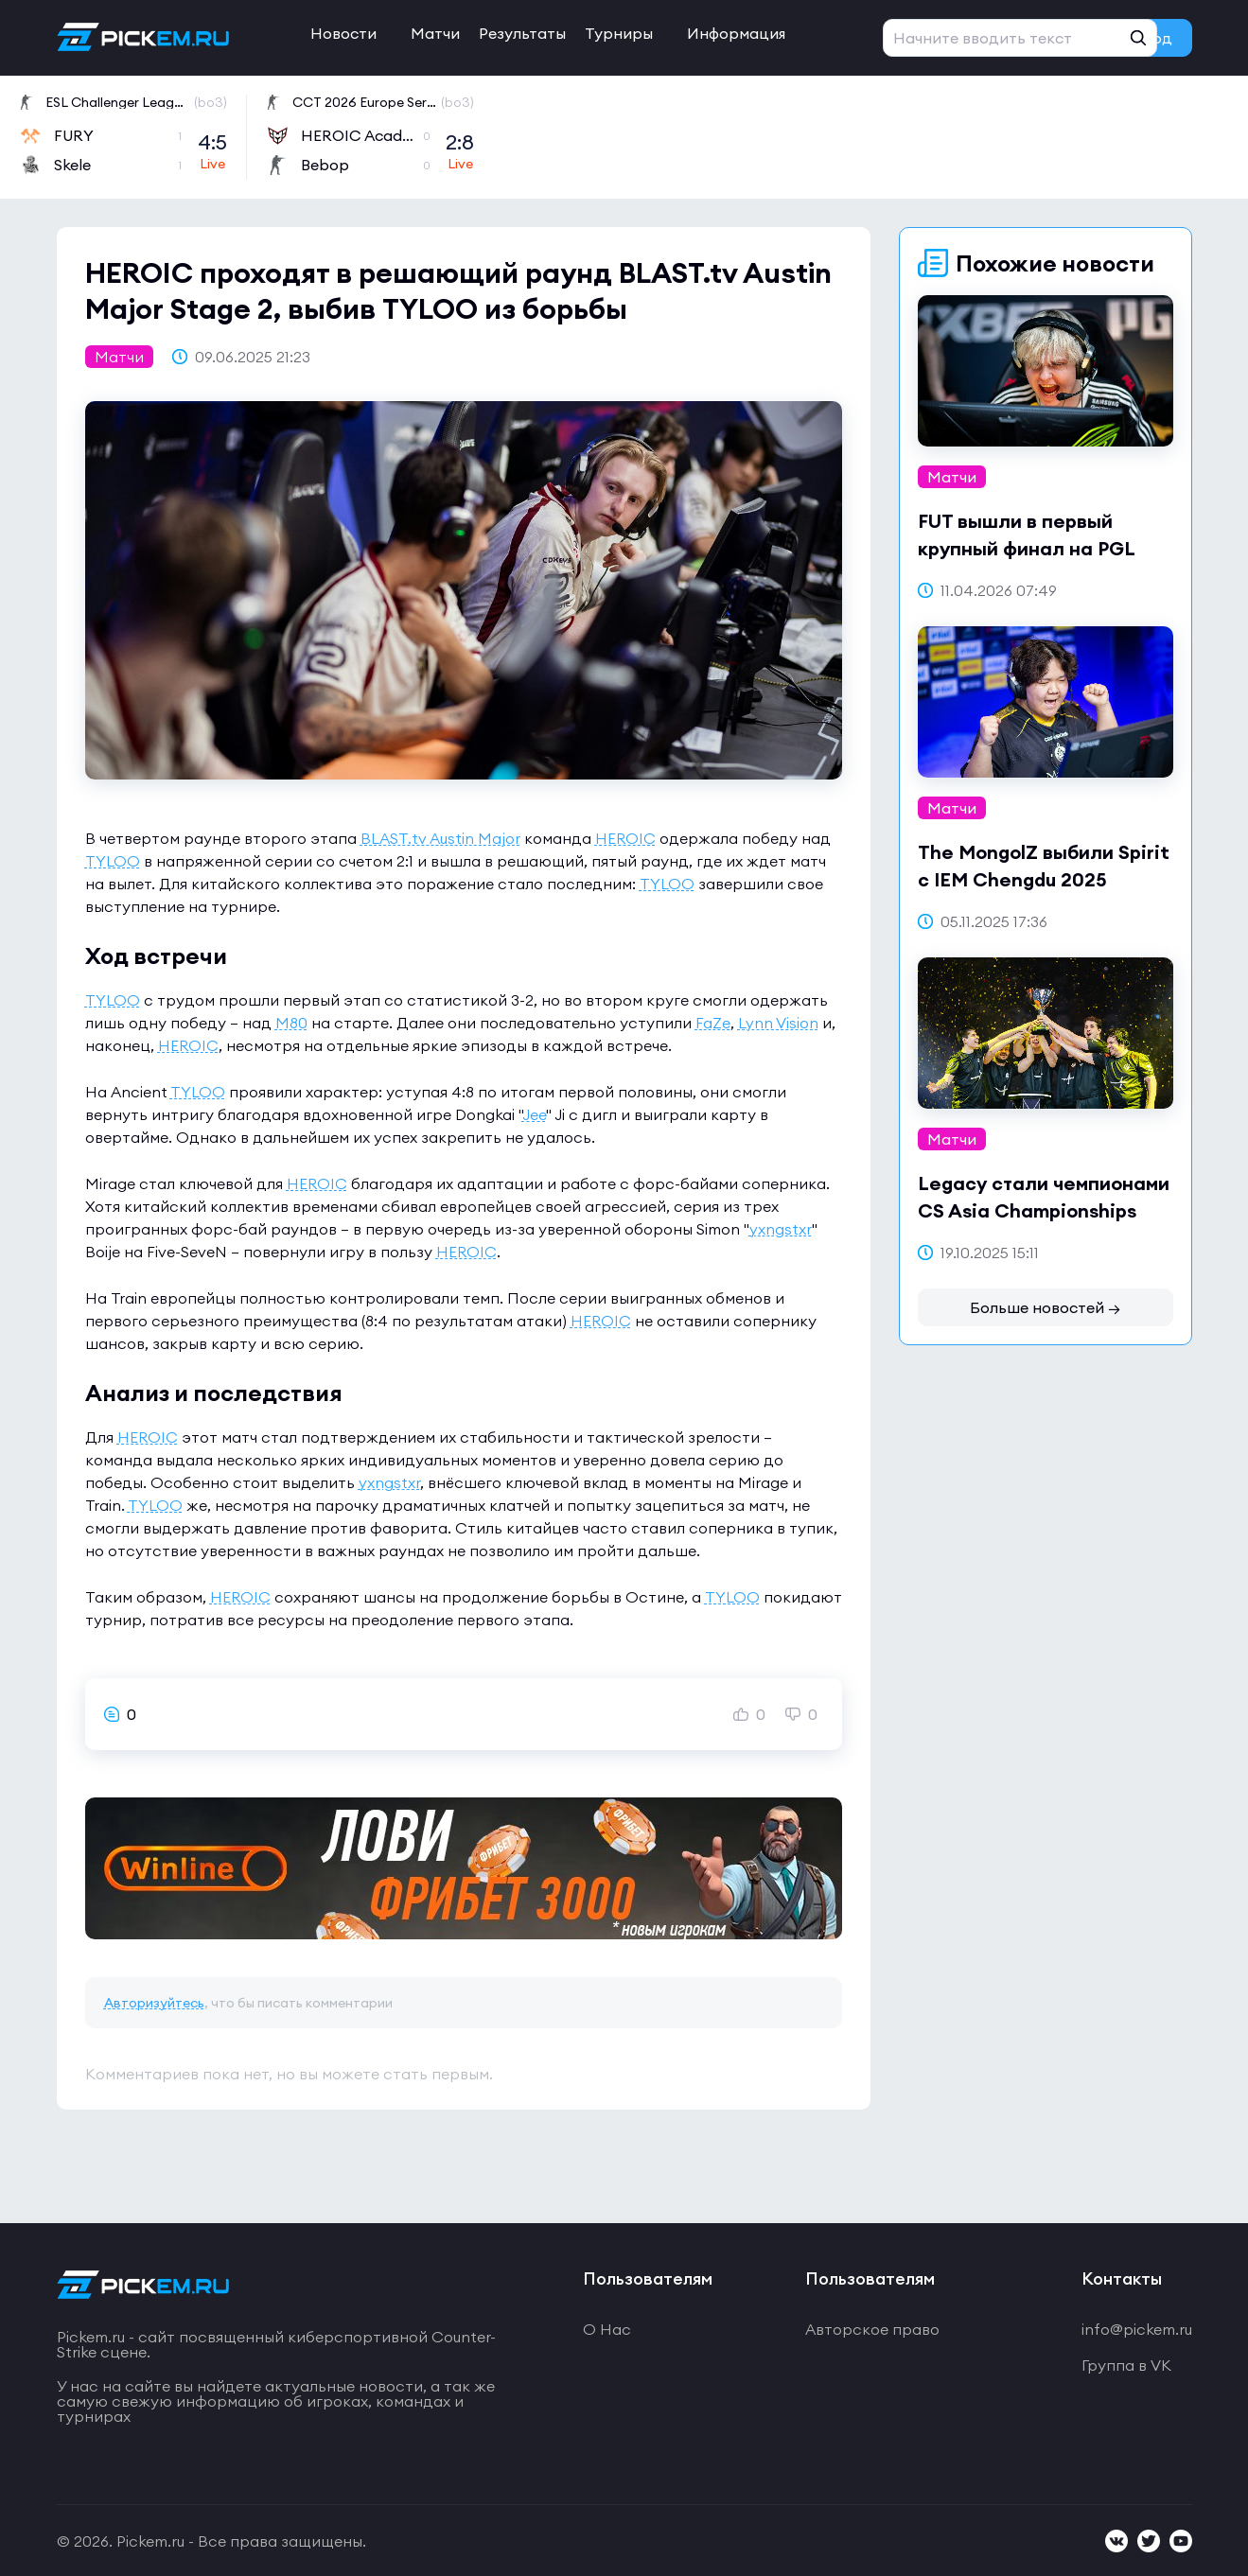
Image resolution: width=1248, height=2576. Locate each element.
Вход (1153, 37)
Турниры (619, 33)
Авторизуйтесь (154, 2002)
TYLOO (112, 860)
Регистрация (1004, 37)
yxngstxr (780, 1228)
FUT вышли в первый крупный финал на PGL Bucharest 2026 (1026, 548)
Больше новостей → (1045, 1307)
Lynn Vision (778, 1022)
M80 (291, 1022)
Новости (343, 33)
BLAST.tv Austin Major (440, 838)
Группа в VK (1126, 2365)
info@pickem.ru (1136, 2329)
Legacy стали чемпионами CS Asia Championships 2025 (1043, 1210)
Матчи (435, 33)
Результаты (522, 33)
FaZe (712, 1022)
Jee (534, 1114)
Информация (736, 33)
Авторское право (872, 2329)
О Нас (607, 2329)
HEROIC (625, 838)
